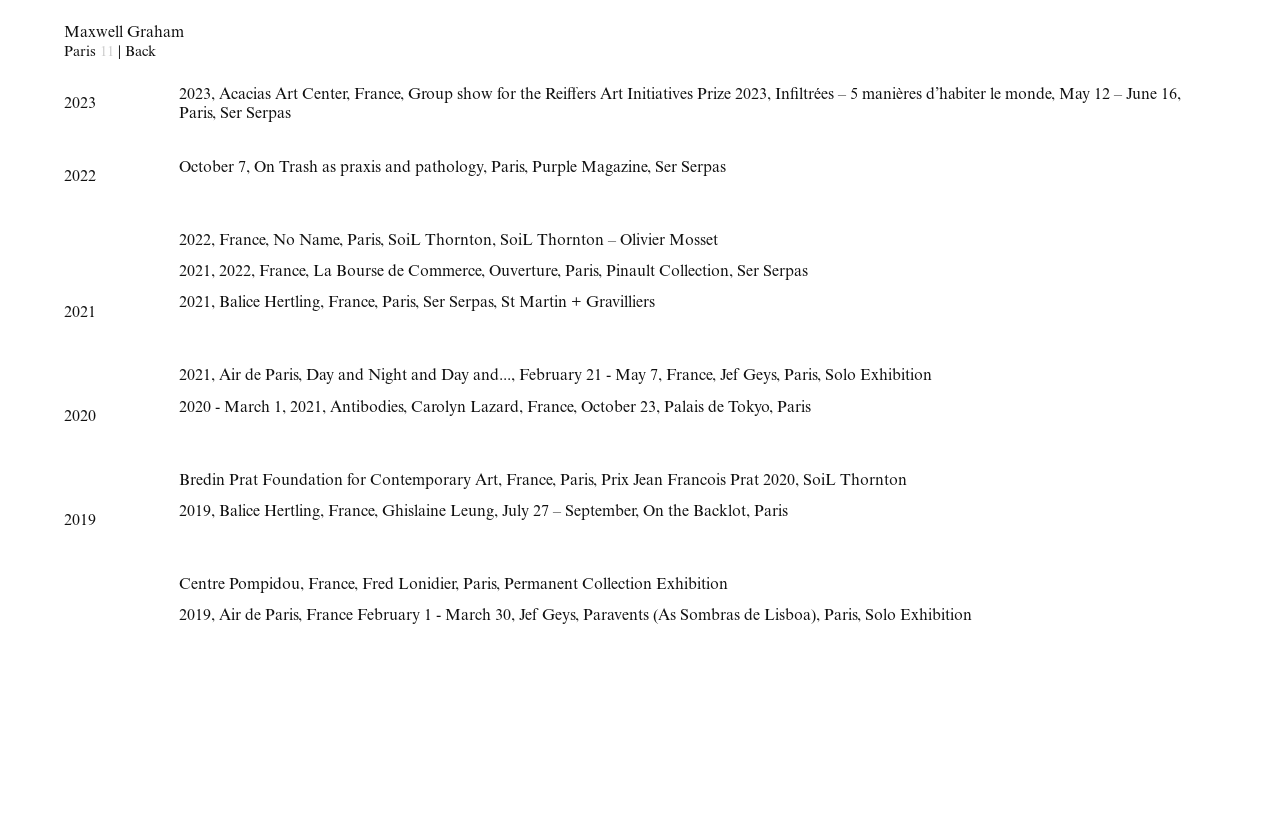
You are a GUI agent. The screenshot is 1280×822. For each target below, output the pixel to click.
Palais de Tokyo (716, 409)
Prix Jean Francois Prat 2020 (698, 482)
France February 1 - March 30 (408, 617)
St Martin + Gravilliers (578, 304)
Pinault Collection (667, 273)
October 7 (212, 169)
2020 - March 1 (230, 409)
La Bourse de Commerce (397, 273)
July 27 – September (568, 513)
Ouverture (523, 273)
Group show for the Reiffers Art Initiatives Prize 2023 (587, 96)
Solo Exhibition (878, 377)
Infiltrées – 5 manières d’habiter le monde (913, 96)
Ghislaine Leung (438, 513)
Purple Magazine (589, 169)
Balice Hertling (269, 304)
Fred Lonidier (408, 586)
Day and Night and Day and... (408, 377)
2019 (195, 513)
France (377, 96)
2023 (195, 96)
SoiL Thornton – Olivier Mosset (609, 242)
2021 (195, 273)
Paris (195, 115)
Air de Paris (258, 377)
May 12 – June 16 (1118, 96)
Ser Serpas (255, 115)
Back (140, 53)
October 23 (618, 409)
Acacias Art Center (282, 96)
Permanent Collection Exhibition (616, 586)
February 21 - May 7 (588, 377)
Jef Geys (748, 377)
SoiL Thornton (440, 242)
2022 (195, 242)
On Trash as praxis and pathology (368, 169)
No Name (306, 242)
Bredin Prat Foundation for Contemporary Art (338, 482)
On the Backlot (694, 513)
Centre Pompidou (239, 586)
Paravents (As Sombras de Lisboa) (699, 617)
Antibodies (366, 409)
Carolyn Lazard (465, 409)
